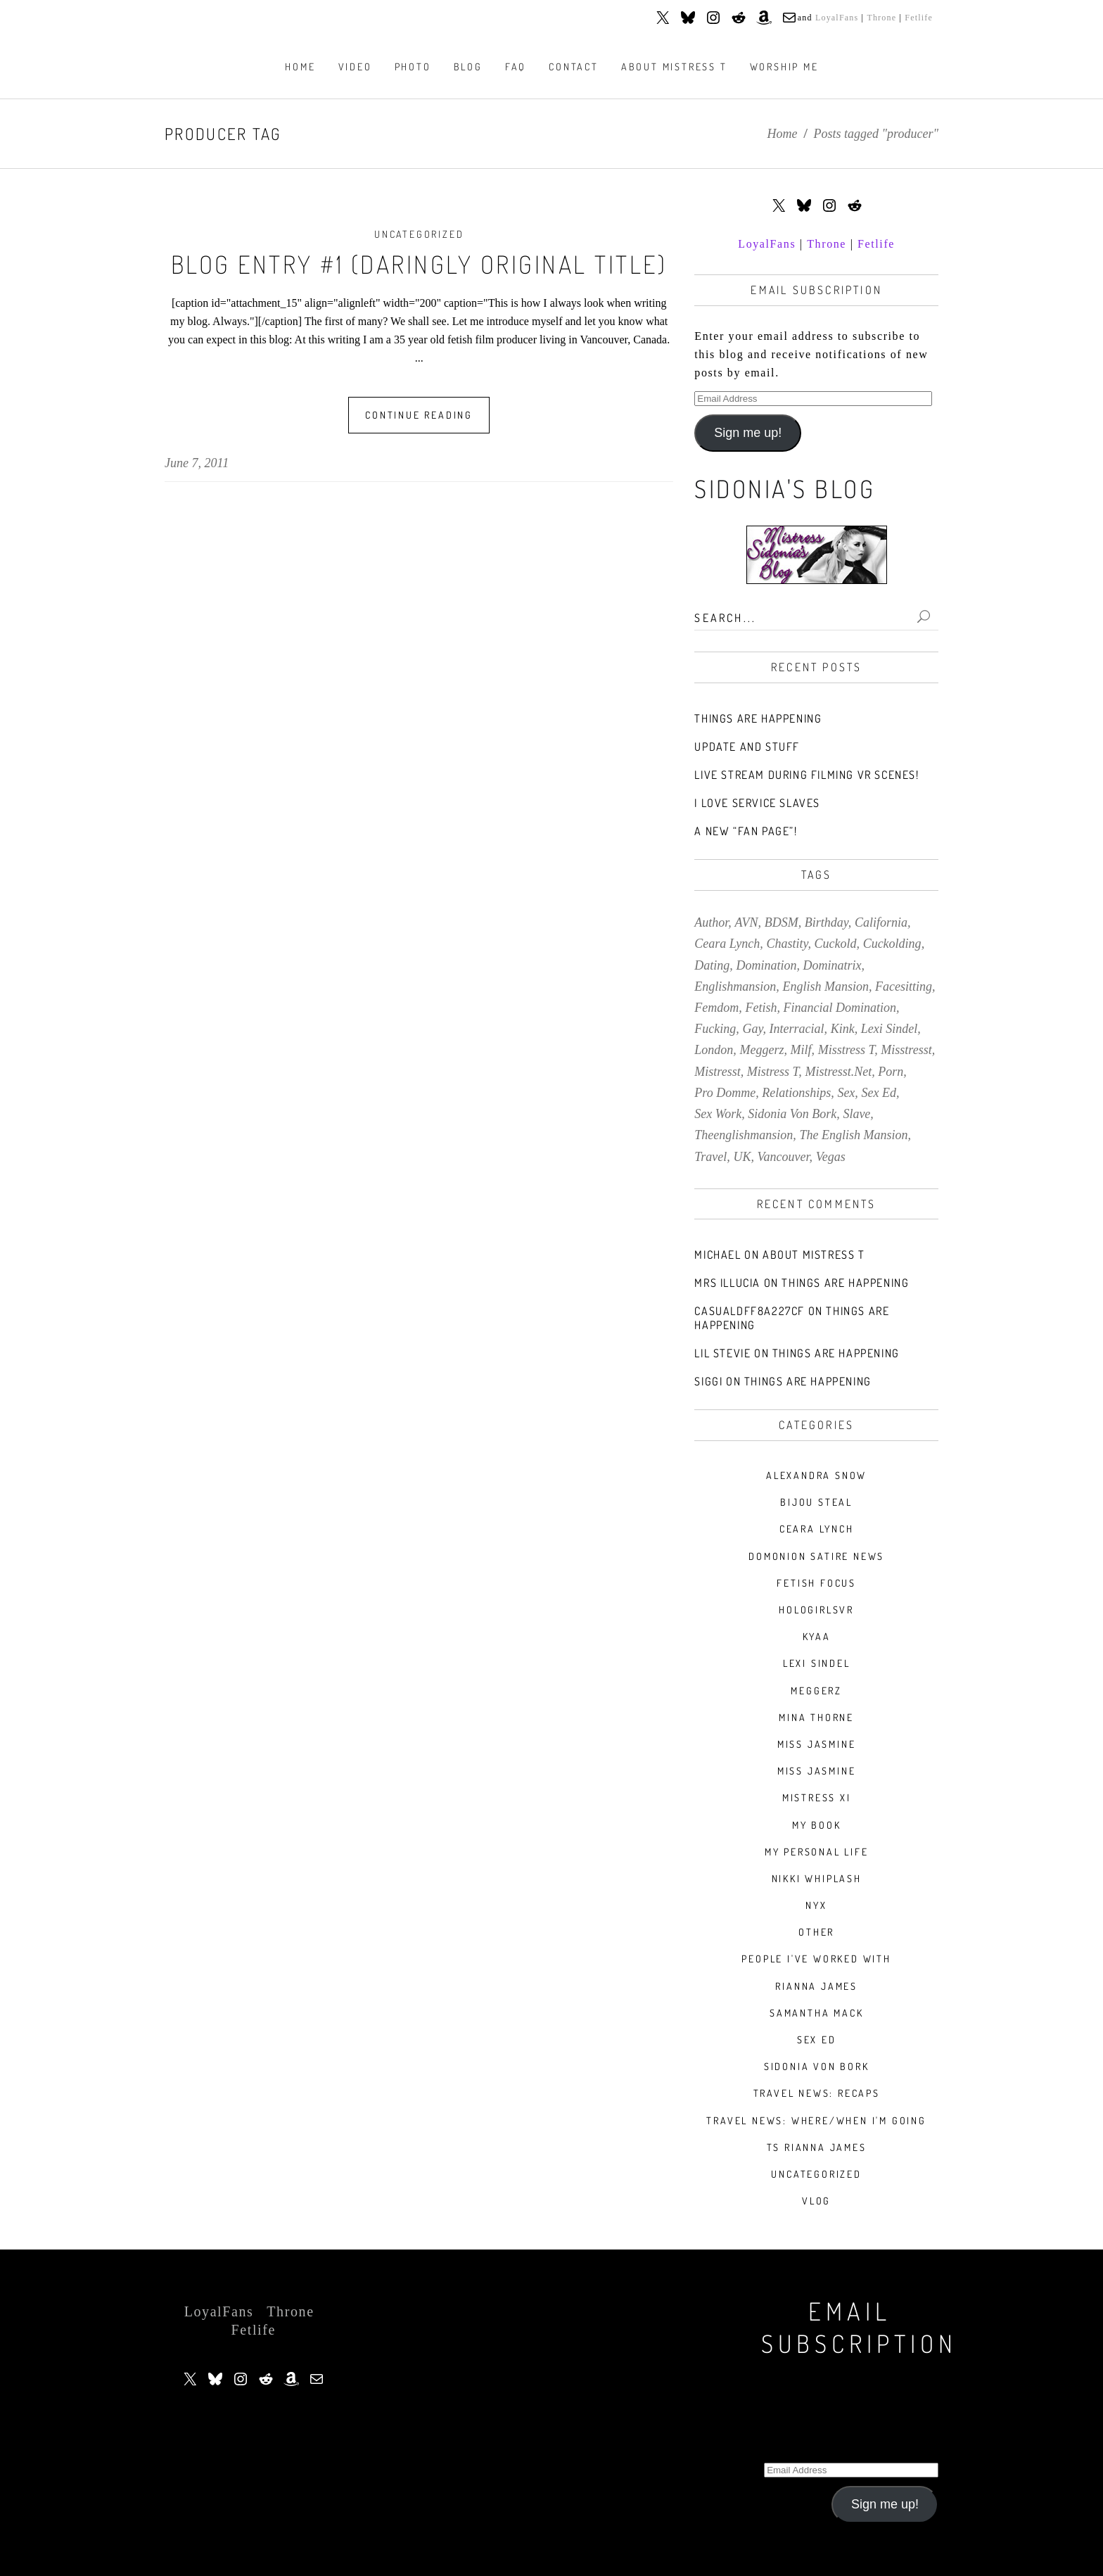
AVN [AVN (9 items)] (746, 922)
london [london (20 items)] (713, 1050)
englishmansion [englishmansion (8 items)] (735, 986)
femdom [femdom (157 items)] (716, 1008)
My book (816, 1825)
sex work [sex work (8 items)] (717, 1114)
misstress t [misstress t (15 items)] (846, 1050)
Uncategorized (419, 234)
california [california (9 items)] (881, 922)
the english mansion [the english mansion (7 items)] (853, 1135)
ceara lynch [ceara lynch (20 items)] (727, 944)
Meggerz (816, 1690)
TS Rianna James (817, 2147)
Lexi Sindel (816, 1663)
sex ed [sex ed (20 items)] (878, 1093)
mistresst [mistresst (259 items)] (717, 1072)
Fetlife (919, 18)
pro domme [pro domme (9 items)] (724, 1093)
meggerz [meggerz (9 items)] (761, 1050)
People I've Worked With (816, 1959)
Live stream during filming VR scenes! (806, 775)
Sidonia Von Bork (816, 2066)
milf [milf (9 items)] (801, 1050)
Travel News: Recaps (816, 2093)
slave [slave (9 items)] (856, 1114)
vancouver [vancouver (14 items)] (784, 1157)
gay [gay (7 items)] (752, 1029)
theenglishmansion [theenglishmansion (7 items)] (743, 1135)
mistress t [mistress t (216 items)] (773, 1072)
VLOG (816, 2201)
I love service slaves (757, 803)
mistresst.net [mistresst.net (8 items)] (838, 1072)
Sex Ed (816, 2039)
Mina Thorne (816, 1717)
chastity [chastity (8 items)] (787, 944)
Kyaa (817, 1636)
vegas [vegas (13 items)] (831, 1157)
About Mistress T (814, 1255)
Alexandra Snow (816, 1475)
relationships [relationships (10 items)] (796, 1093)
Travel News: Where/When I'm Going (816, 2120)
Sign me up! (748, 433)
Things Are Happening (758, 718)
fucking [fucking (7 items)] (715, 1029)
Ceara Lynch (816, 1529)
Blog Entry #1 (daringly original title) (419, 263)
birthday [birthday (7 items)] (826, 922)
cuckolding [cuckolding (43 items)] (892, 944)
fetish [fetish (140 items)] (761, 1008)
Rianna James (816, 1986)
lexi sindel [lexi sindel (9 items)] (889, 1029)
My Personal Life (817, 1852)
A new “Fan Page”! (745, 831)
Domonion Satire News (816, 1556)
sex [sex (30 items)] (846, 1093)
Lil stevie (722, 1353)
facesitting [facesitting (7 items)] (903, 986)
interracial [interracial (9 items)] (797, 1029)
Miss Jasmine (816, 1744)
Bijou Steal (816, 1502)
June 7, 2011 (197, 463)
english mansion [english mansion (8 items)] (825, 986)
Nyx (816, 1905)
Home (782, 134)
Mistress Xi (816, 1797)
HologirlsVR (816, 1610)
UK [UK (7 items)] (742, 1157)
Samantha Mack (816, 2013)
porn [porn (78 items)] (890, 1072)
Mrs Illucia (727, 1283)
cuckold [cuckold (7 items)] (836, 944)
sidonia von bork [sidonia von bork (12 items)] (792, 1114)
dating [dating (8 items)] (711, 965)
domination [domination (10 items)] (766, 965)
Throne (881, 18)
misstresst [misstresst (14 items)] (906, 1050)
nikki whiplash (817, 1878)
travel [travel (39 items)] (710, 1157)
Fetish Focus (816, 1583)
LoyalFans (836, 18)
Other (816, 1932)
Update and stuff (747, 747)
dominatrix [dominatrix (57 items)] (832, 965)
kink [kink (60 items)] (843, 1029)
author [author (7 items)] (711, 922)
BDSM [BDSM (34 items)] (781, 922)
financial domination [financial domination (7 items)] (840, 1008)
